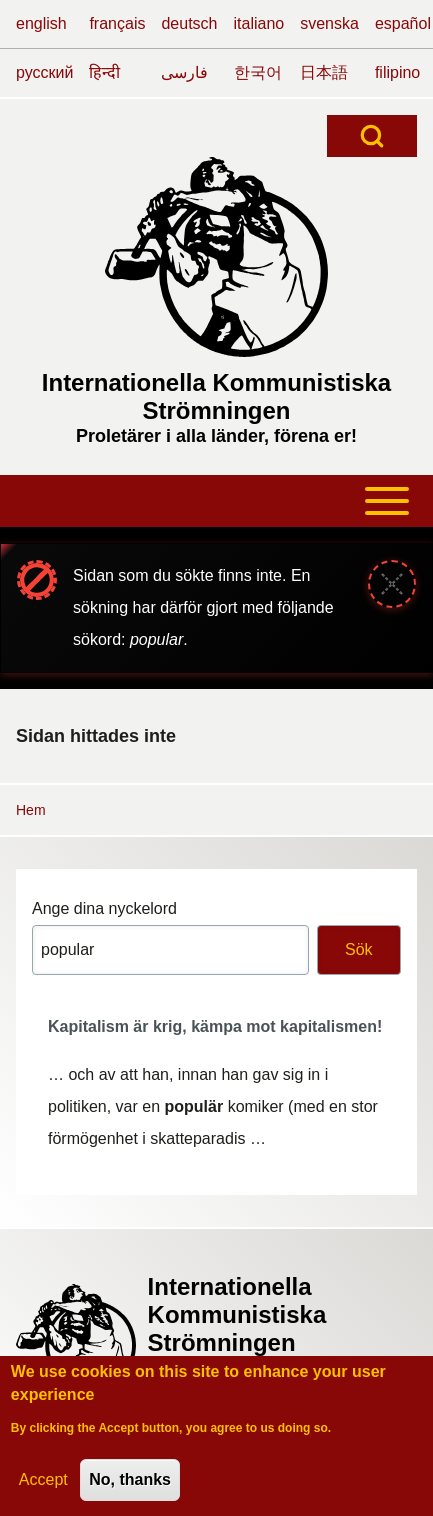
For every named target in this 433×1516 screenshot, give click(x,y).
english (41, 23)
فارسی (184, 72)
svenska (329, 23)
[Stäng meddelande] (392, 584)
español (403, 23)
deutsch (189, 23)
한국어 (258, 72)
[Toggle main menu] (216, 501)
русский (44, 72)
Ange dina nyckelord (104, 908)
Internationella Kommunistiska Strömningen (216, 396)
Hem (31, 810)
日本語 (324, 72)
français (117, 23)
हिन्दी (104, 72)
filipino (397, 72)
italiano (259, 23)
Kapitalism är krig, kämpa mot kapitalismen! (215, 1026)
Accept (43, 1486)
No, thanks (130, 1486)
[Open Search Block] (372, 136)
